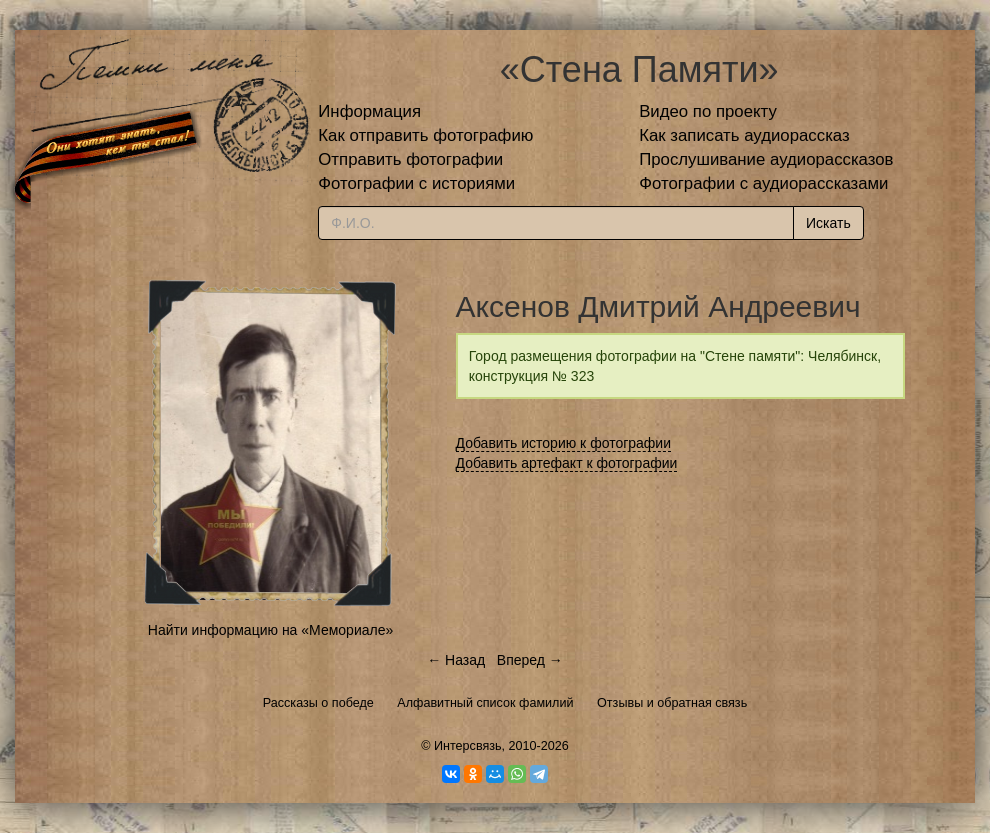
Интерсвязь (468, 746)
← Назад (456, 660)
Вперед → (530, 660)
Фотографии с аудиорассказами (763, 183)
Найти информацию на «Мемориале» (270, 630)
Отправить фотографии (410, 159)
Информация (369, 111)
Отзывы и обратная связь (672, 703)
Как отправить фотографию (425, 135)
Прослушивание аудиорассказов (766, 159)
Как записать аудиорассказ (744, 135)
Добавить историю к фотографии (564, 443)
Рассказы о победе (318, 703)
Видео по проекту (708, 111)
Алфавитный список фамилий (485, 703)
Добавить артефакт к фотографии (567, 463)
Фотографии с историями (416, 183)
